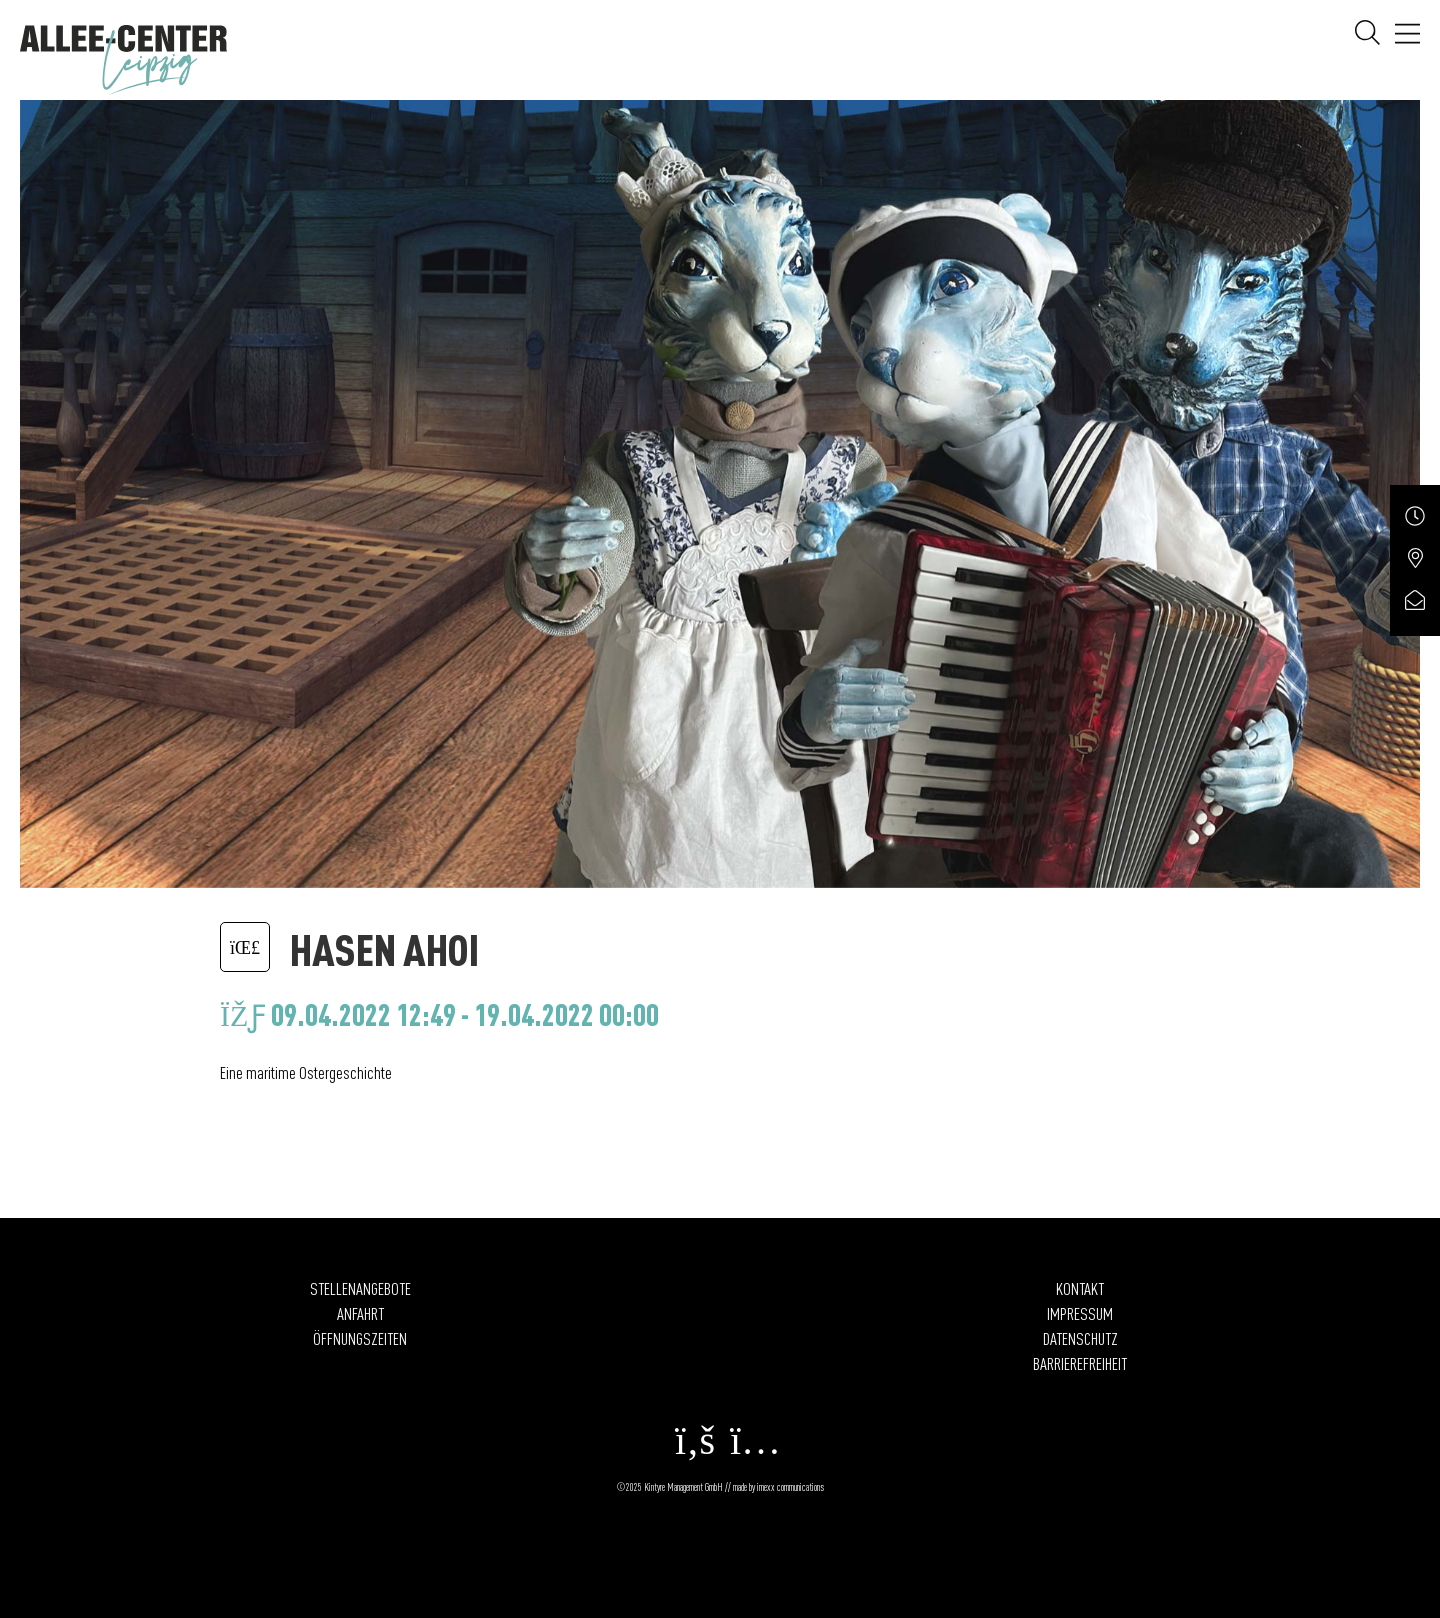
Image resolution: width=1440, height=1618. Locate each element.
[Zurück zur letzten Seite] (245, 946)
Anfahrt (360, 1313)
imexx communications (790, 1487)
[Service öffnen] (1415, 526)
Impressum (1080, 1313)
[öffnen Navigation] (1407, 36)
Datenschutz (1080, 1338)
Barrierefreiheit (1080, 1363)
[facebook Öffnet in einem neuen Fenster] (690, 1450)
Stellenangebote (360, 1288)
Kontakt (1080, 1288)
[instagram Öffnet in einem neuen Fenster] (750, 1450)
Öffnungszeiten (360, 1338)
